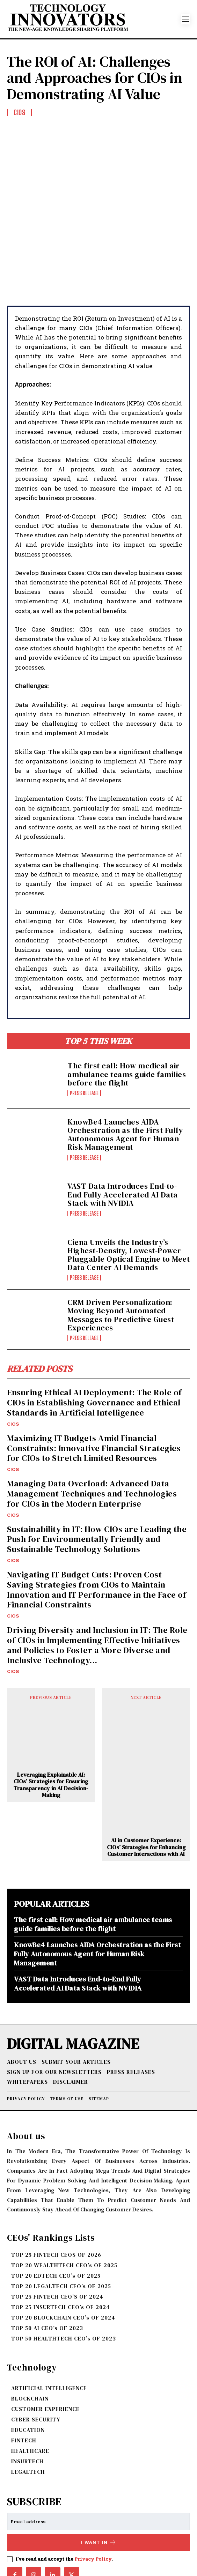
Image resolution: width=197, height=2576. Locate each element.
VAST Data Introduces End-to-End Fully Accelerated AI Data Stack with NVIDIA (122, 1133)
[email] (98, 2460)
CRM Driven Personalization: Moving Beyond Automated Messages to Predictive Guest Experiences (120, 1254)
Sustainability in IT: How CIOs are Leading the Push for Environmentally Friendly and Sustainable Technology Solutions (97, 1478)
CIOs (13, 1362)
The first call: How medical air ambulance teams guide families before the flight (126, 1013)
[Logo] (94, 19)
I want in (98, 2481)
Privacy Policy (92, 2498)
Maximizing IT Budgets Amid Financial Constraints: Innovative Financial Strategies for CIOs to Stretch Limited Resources (94, 1387)
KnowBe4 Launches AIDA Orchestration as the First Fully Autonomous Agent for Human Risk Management (125, 1073)
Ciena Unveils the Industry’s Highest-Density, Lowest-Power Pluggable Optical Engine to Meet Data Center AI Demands (128, 1194)
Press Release (84, 1032)
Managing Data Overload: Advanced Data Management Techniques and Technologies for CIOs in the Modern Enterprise (92, 1433)
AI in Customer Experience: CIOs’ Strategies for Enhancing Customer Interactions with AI (146, 1786)
